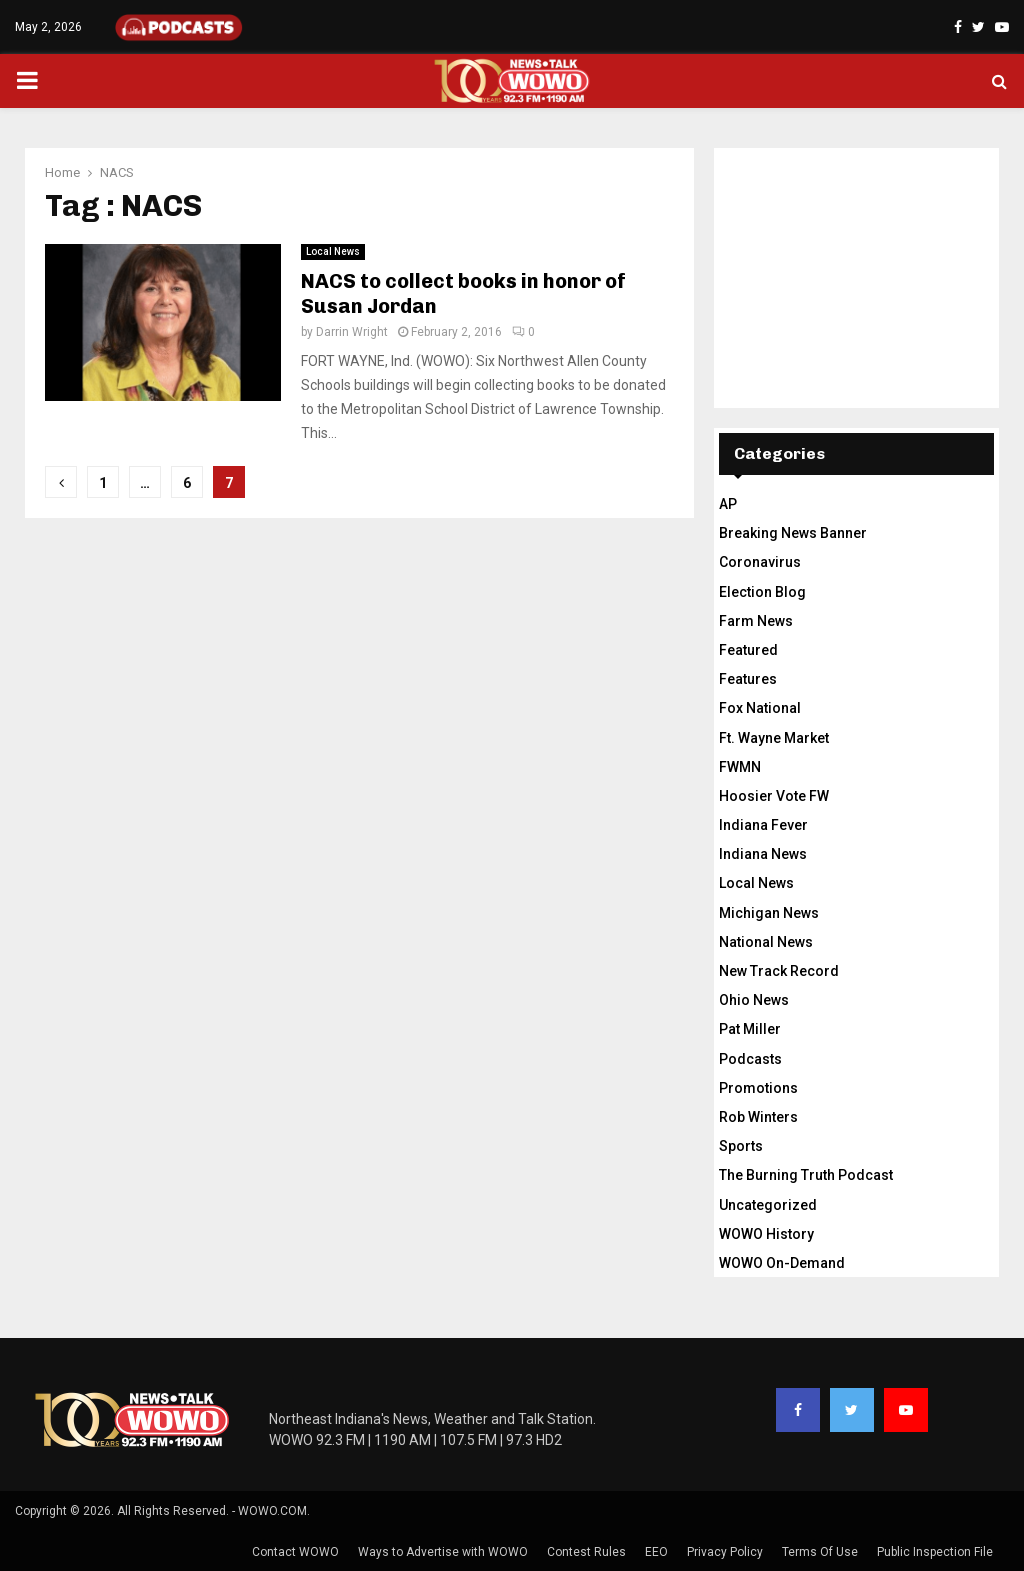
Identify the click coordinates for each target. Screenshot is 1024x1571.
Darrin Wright (352, 332)
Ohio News (754, 1000)
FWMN (740, 767)
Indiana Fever (763, 825)
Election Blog (762, 592)
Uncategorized (768, 1205)
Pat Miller (750, 1029)
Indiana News (763, 854)
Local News (333, 251)
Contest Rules (586, 1552)
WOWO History (766, 1234)
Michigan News (769, 913)
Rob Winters (758, 1117)
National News (766, 942)
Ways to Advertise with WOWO (443, 1552)
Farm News (756, 621)
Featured (748, 650)
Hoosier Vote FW (774, 796)
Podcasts (750, 1059)
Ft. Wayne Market (774, 738)
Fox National (760, 708)
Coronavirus (760, 562)
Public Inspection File (935, 1552)
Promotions (758, 1088)
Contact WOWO (295, 1552)
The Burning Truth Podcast (806, 1175)
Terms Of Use (820, 1552)
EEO (656, 1552)
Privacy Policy (725, 1552)
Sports (741, 1146)
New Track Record (779, 971)
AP (728, 504)
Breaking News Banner (793, 533)
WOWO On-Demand (782, 1263)
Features (748, 679)
